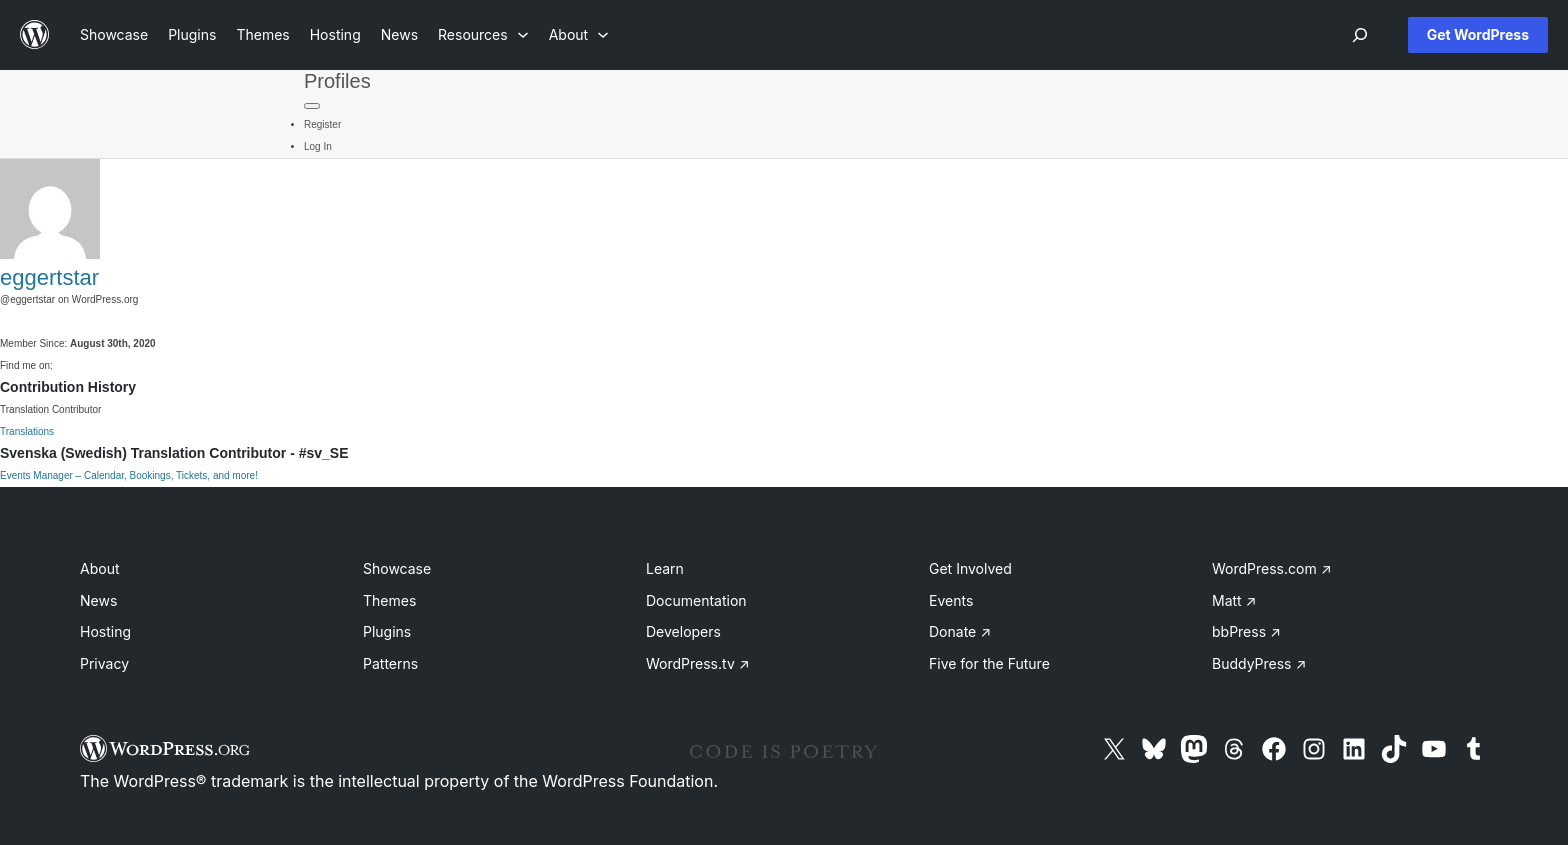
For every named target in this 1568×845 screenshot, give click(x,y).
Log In (318, 146)
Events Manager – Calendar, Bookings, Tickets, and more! (129, 475)
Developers (683, 631)
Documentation (696, 600)
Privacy (104, 663)
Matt (1234, 600)
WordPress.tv (698, 663)
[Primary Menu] (312, 106)
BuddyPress (1259, 663)
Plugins (387, 631)
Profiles (337, 81)
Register (322, 124)
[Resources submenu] (483, 34)
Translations (27, 431)
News (98, 600)
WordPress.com (1272, 568)
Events (951, 600)
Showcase (397, 568)
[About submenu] (579, 34)
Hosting (105, 631)
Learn (665, 568)
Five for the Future (989, 663)
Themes (389, 600)
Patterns (390, 663)
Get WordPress (1478, 34)
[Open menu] (1360, 35)
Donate (960, 631)
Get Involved (970, 568)
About (99, 568)
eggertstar (49, 277)
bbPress (1246, 631)
